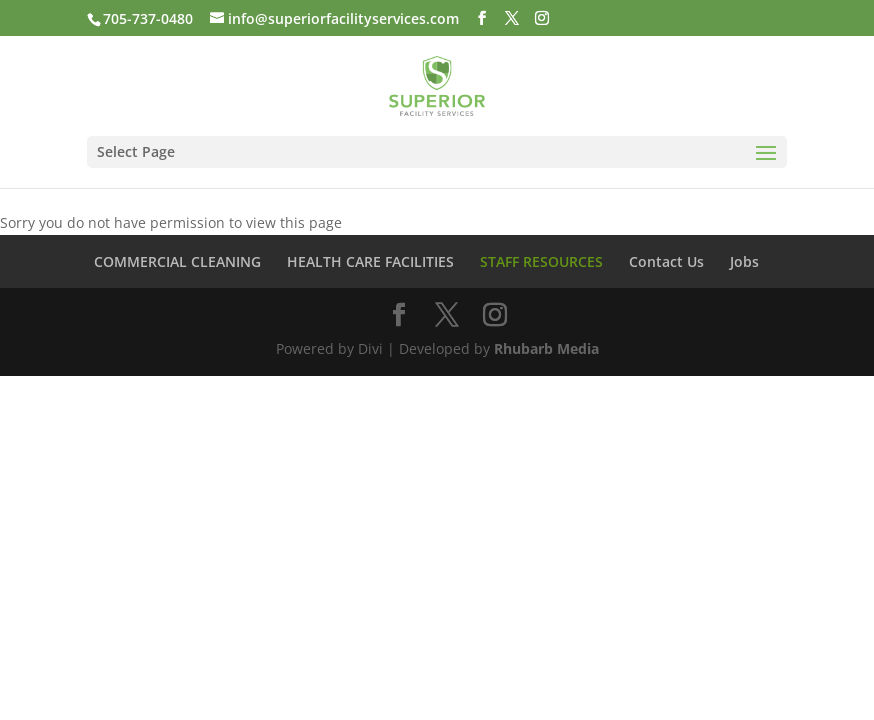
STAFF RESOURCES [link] (541, 261)
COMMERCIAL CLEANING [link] (177, 261)
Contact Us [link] (666, 261)
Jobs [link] (744, 261)
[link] (437, 84)
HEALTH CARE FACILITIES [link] (370, 261)
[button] (482, 18)
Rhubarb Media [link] (546, 348)
